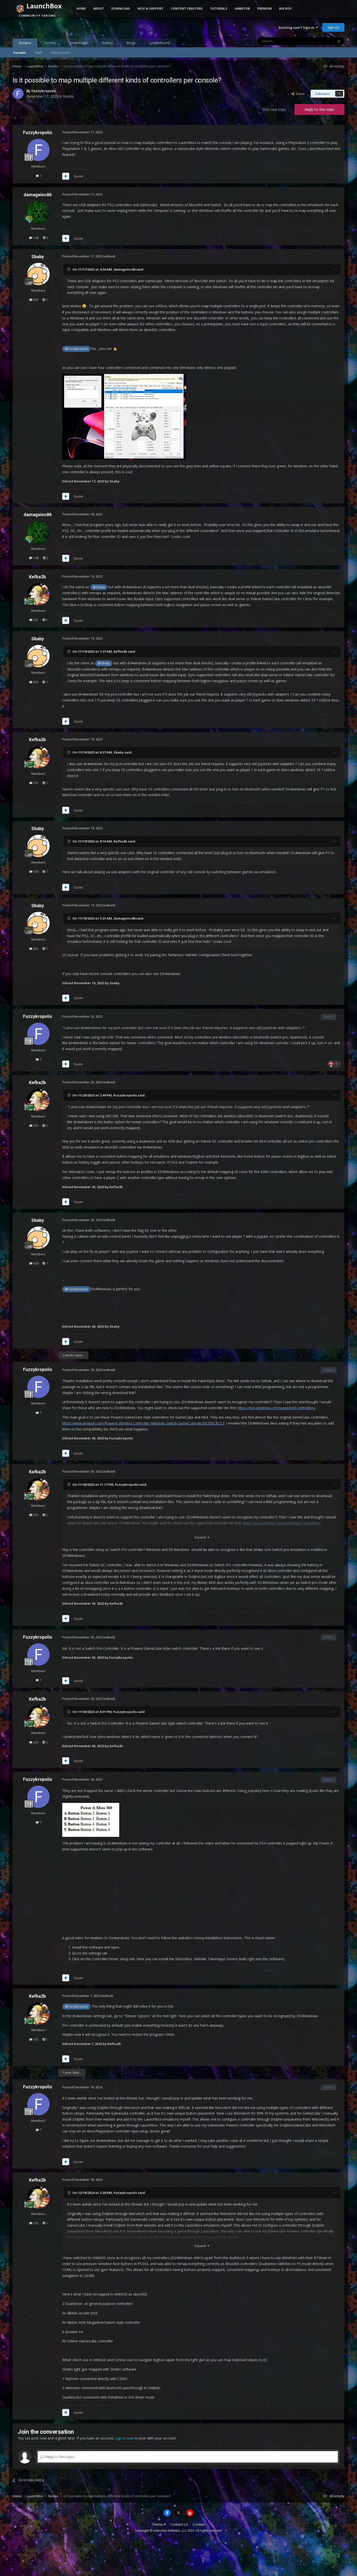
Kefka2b (37, 576)
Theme (158, 2524)
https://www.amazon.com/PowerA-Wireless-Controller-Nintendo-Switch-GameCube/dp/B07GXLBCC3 (143, 1423)
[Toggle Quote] (69, 269)
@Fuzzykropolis (76, 349)
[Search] (283, 41)
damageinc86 (38, 194)
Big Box (285, 8)
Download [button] (120, 8)
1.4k (34, 237)
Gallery (107, 42)
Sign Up (333, 27)
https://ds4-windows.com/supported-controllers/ (276, 1407)
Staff (38, 52)
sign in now (124, 2438)
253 (33, 619)
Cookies (199, 2524)
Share (298, 93)
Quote (78, 176)
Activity (50, 42)
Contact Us (179, 2524)
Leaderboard (159, 42)
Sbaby (37, 256)
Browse (25, 43)
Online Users (60, 52)
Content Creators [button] (187, 8)
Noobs (68, 96)
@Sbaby (99, 587)
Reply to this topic (319, 109)
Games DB (242, 8)
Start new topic (274, 109)
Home (81, 8)
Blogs (131, 42)
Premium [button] (264, 8)
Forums (19, 52)
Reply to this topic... (58, 2456)
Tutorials (218, 8)
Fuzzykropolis (43, 90)
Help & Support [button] (150, 8)
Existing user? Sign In (298, 27)
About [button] (98, 8)
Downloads (79, 42)
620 (33, 299)
